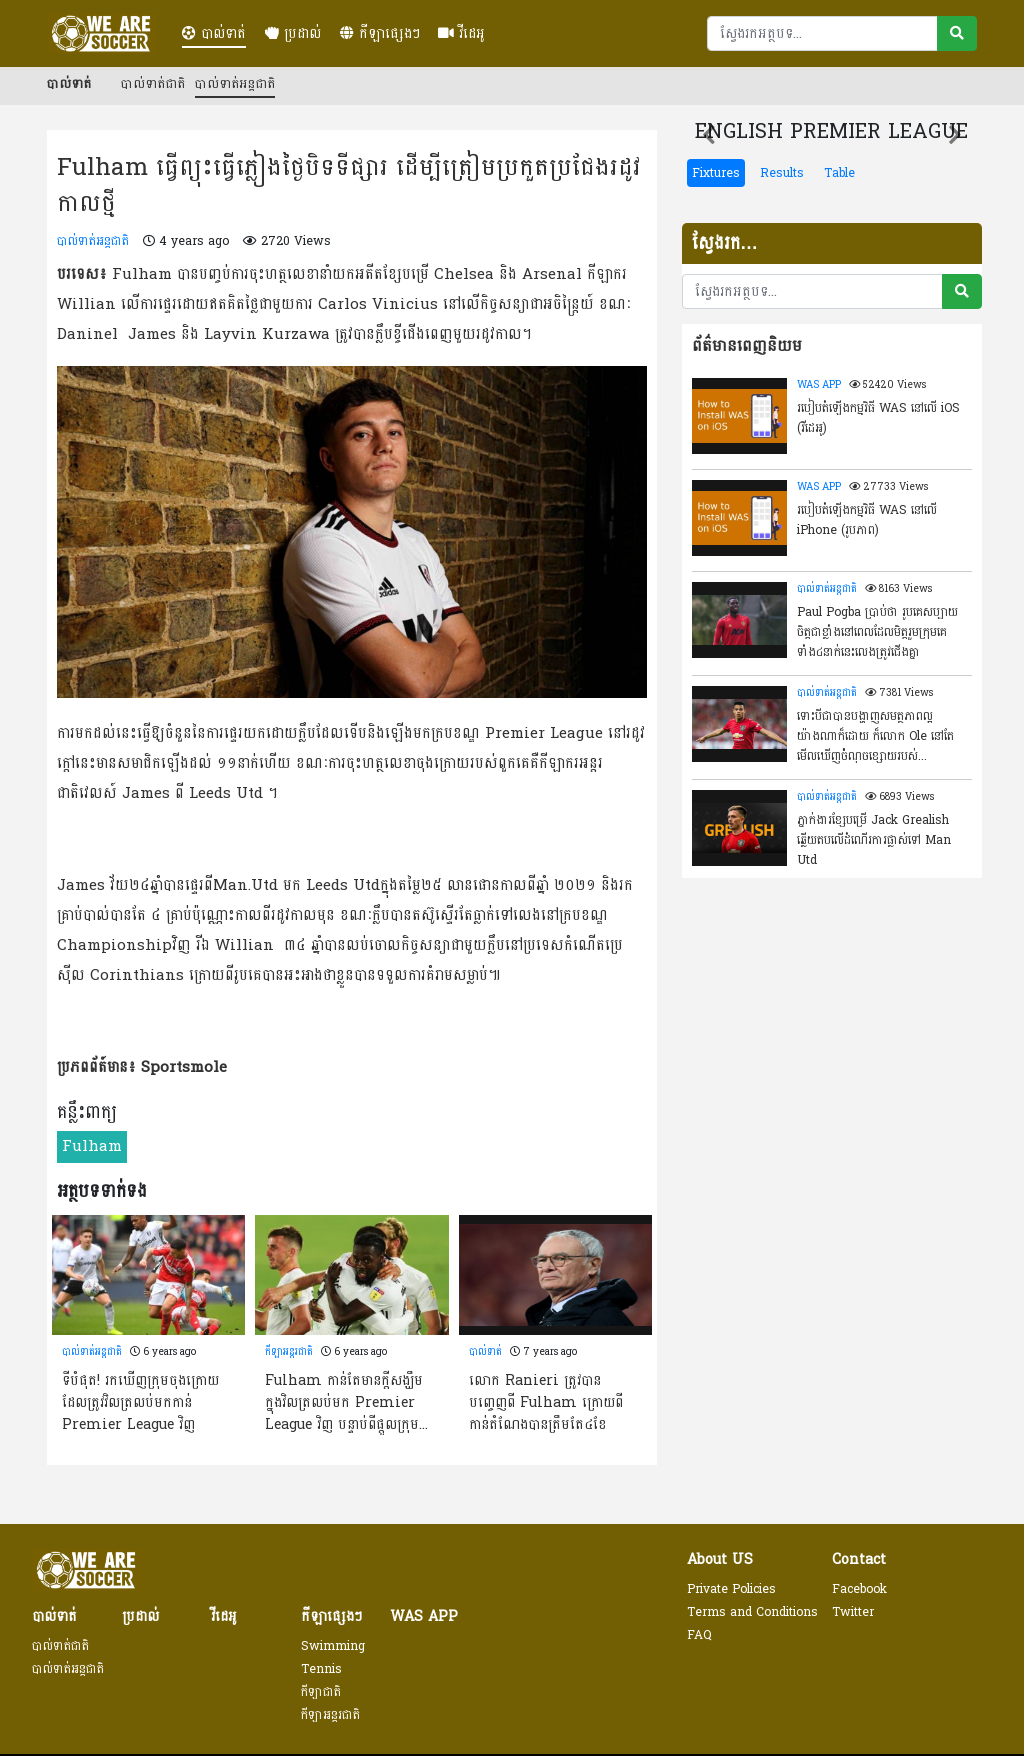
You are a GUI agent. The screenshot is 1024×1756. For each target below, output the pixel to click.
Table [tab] (839, 173)
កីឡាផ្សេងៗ (380, 33)
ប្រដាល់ (293, 33)
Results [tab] (782, 173)
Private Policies (731, 1589)
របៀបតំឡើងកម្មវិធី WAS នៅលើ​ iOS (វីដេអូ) (878, 418)
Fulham (92, 1146)
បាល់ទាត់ (214, 33)
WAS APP (819, 385)
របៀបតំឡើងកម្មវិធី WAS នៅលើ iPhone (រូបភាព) (867, 520)
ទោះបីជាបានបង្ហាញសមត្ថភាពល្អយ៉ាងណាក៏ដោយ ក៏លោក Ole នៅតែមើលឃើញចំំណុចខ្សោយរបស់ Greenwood (875, 735)
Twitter (853, 1612)
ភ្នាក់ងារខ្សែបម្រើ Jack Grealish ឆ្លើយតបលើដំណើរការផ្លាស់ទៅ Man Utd (874, 839)
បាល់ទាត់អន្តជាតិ (235, 84)
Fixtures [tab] (716, 173)
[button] (708, 135)
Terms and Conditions (752, 1612)
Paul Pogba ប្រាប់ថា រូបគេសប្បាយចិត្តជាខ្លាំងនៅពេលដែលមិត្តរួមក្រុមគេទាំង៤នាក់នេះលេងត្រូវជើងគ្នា (877, 631)
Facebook (859, 1589)
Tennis (321, 1669)
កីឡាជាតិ (321, 1692)
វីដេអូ (461, 33)
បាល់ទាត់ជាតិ (153, 84)
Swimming (333, 1646)
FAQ (699, 1635)
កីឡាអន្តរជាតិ (289, 1352)
